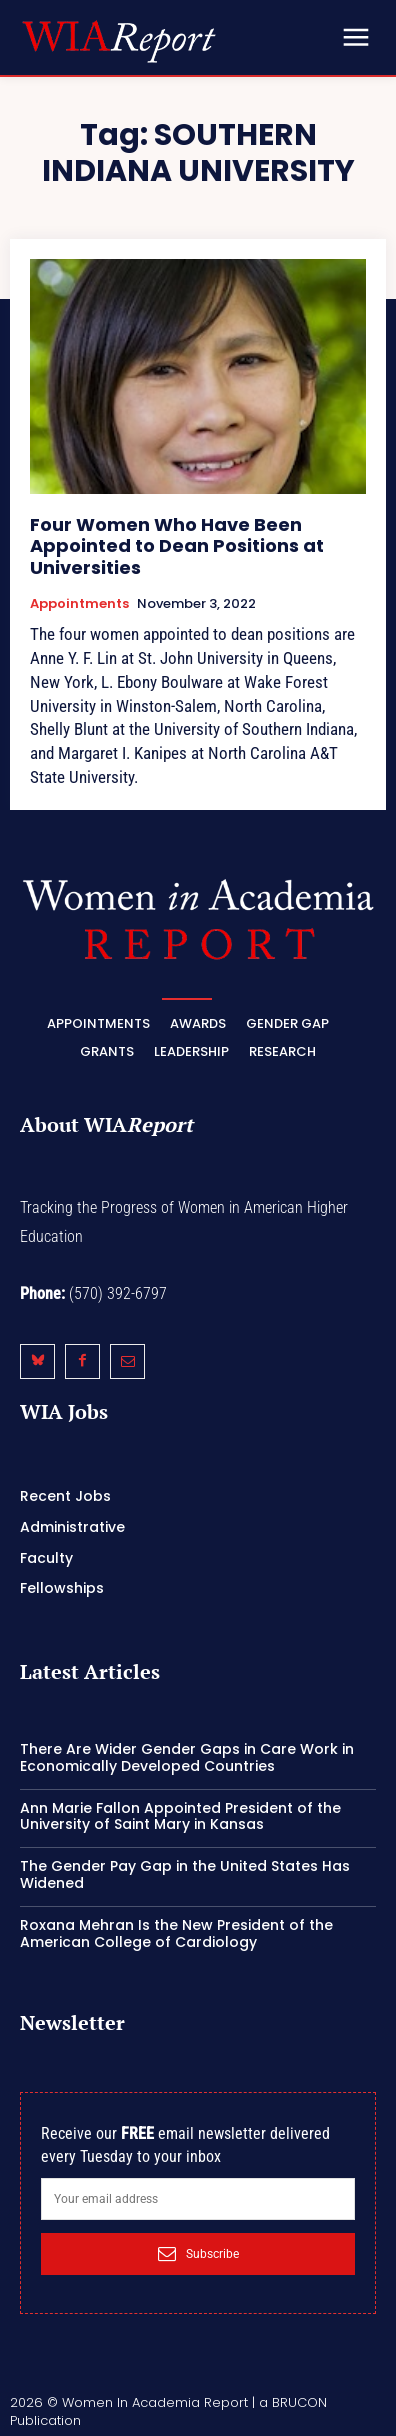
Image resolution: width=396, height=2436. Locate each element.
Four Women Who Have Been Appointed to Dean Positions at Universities (177, 546)
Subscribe (198, 2254)
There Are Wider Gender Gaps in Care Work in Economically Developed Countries (187, 1757)
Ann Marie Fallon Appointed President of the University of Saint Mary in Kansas (180, 1816)
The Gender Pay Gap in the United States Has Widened (185, 1874)
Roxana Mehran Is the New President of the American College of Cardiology (176, 1933)
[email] (198, 2199)
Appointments (79, 604)
